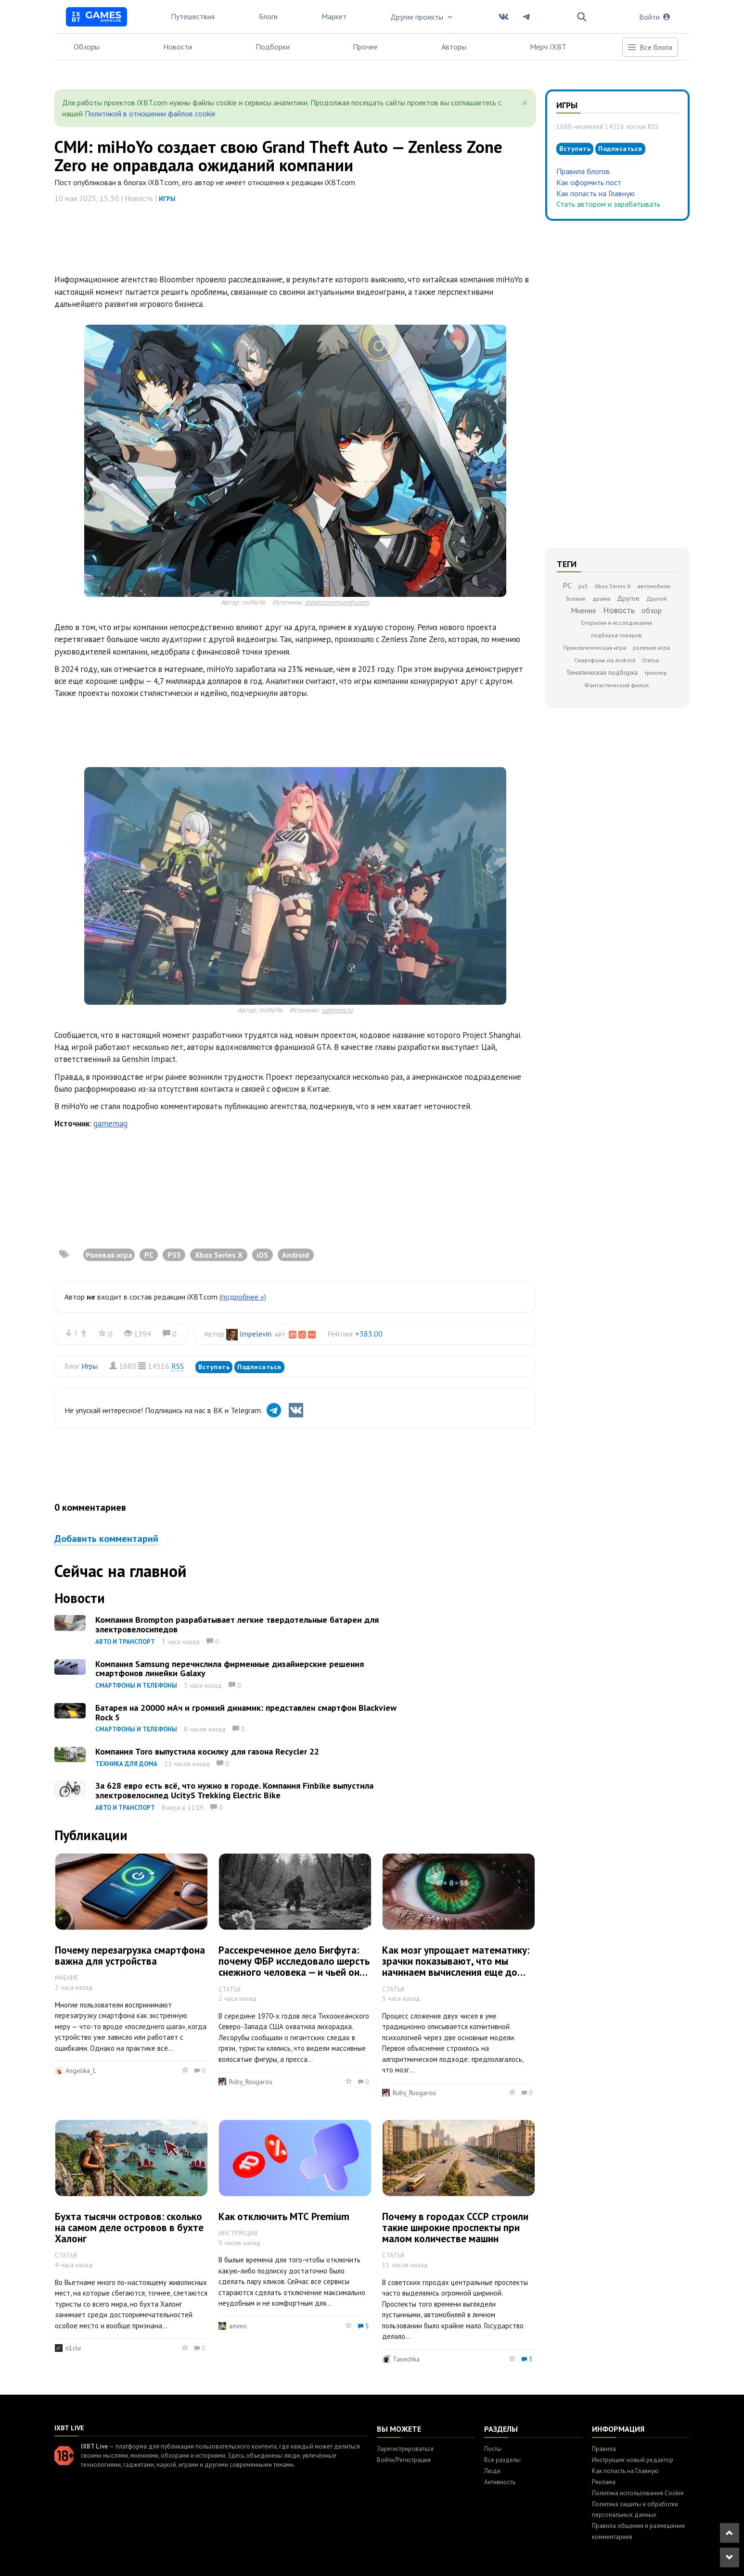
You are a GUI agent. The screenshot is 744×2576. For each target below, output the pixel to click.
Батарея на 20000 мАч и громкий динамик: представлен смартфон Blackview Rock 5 (246, 1712)
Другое (628, 598)
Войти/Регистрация (404, 2460)
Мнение (583, 610)
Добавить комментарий (106, 1538)
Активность (499, 2482)
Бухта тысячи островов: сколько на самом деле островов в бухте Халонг (129, 2227)
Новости (177, 46)
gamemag (110, 1123)
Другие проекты (422, 17)
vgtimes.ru (337, 1009)
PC (567, 585)
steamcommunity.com (337, 601)
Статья (650, 660)
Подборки (273, 46)
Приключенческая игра (594, 647)
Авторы (453, 46)
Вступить (214, 1367)
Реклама (604, 2482)
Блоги (268, 16)
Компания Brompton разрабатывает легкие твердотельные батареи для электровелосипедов (237, 1624)
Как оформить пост (588, 182)
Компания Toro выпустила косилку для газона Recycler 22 (207, 1751)
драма (601, 598)
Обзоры (87, 46)
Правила (604, 2449)
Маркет (333, 16)
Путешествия (193, 16)
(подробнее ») (242, 1296)
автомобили (653, 586)
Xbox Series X (612, 586)
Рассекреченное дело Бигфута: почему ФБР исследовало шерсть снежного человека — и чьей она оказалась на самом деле (294, 1967)
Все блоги (649, 47)
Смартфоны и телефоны (136, 1685)
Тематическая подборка (602, 672)
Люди (492, 2471)
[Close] (525, 103)
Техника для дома (126, 1764)
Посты (492, 2449)
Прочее (365, 46)
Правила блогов (583, 171)
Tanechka (406, 2359)
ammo (238, 2326)
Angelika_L (80, 2070)
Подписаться (259, 1367)
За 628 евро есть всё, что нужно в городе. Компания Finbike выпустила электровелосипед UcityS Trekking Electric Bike (234, 1790)
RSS (177, 1366)
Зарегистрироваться (405, 2449)
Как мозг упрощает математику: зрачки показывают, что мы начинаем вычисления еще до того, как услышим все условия (455, 1967)
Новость (619, 610)
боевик (576, 598)
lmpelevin (255, 1334)
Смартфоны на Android (604, 660)
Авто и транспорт (125, 1642)
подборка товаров (616, 635)
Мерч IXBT (548, 46)
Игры (167, 199)
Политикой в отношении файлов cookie (150, 113)
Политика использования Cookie (638, 2493)
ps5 (583, 586)
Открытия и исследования (616, 622)
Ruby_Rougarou (250, 2081)
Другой (656, 598)
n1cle (73, 2348)
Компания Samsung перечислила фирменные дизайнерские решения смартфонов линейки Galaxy (229, 1668)
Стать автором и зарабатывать (608, 204)
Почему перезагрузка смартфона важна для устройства (130, 1956)
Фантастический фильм (616, 685)
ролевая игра (651, 647)
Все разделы (502, 2460)
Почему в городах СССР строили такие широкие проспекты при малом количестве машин (455, 2227)
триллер (655, 672)
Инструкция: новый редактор (632, 2460)
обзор (651, 610)
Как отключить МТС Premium (283, 2216)
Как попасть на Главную (595, 193)
